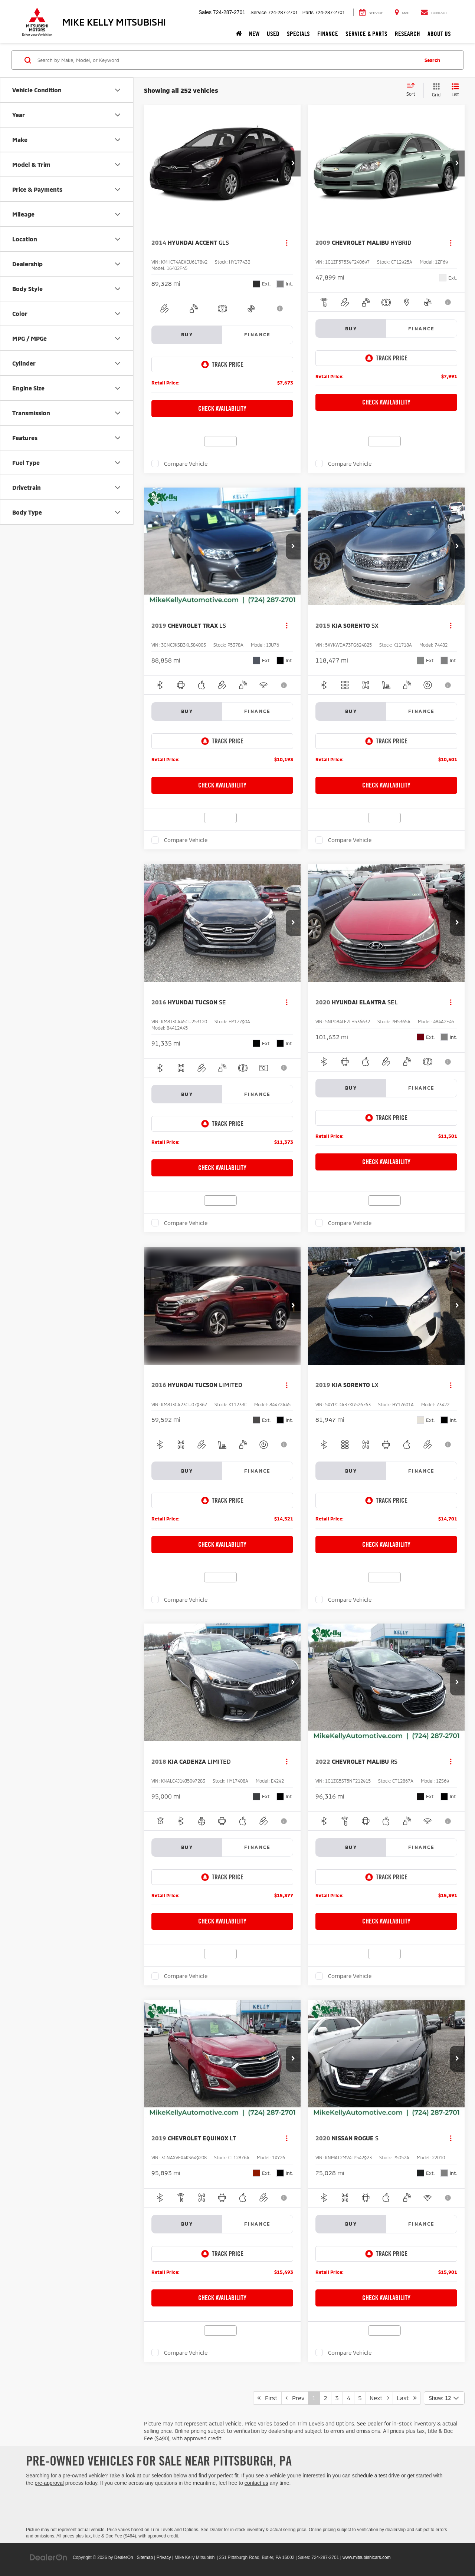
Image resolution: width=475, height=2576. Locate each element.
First (267, 2397)
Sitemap (145, 2557)
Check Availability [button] (222, 408)
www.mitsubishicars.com (367, 2557)
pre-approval (49, 2483)
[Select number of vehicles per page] (444, 2398)
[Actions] (286, 242)
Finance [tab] (257, 334)
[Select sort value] (413, 90)
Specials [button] (298, 33)
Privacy (164, 2557)
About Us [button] (439, 33)
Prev (294, 2397)
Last (407, 2397)
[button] (293, 163)
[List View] (455, 90)
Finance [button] (327, 33)
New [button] (254, 33)
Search (432, 60)
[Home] (238, 33)
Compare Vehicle (185, 463)
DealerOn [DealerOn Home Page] (123, 2557)
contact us (256, 2483)
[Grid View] (434, 90)
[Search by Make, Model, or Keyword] (227, 60)
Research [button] (407, 33)
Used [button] (273, 33)
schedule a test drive (376, 2475)
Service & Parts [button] (366, 33)
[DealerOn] (49, 2557)
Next (379, 2397)
